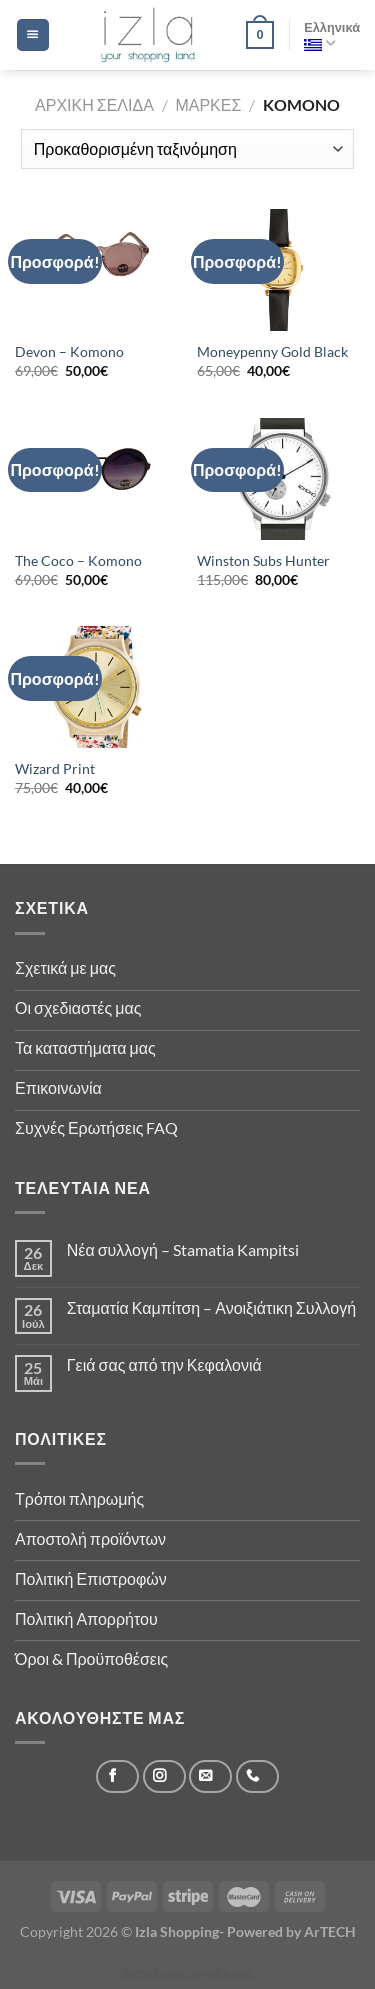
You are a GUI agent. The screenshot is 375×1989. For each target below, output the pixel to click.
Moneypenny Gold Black (272, 352)
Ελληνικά (332, 35)
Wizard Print (55, 769)
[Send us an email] (210, 1776)
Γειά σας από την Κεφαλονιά (164, 1364)
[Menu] (33, 35)
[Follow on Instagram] (164, 1776)
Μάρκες (208, 104)
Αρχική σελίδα (94, 104)
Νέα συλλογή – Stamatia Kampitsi (183, 1249)
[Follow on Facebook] (117, 1776)
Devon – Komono (69, 352)
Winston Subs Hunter (263, 561)
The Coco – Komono (78, 561)
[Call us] (257, 1776)
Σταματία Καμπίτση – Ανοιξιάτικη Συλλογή (211, 1307)
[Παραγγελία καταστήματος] (187, 149)
